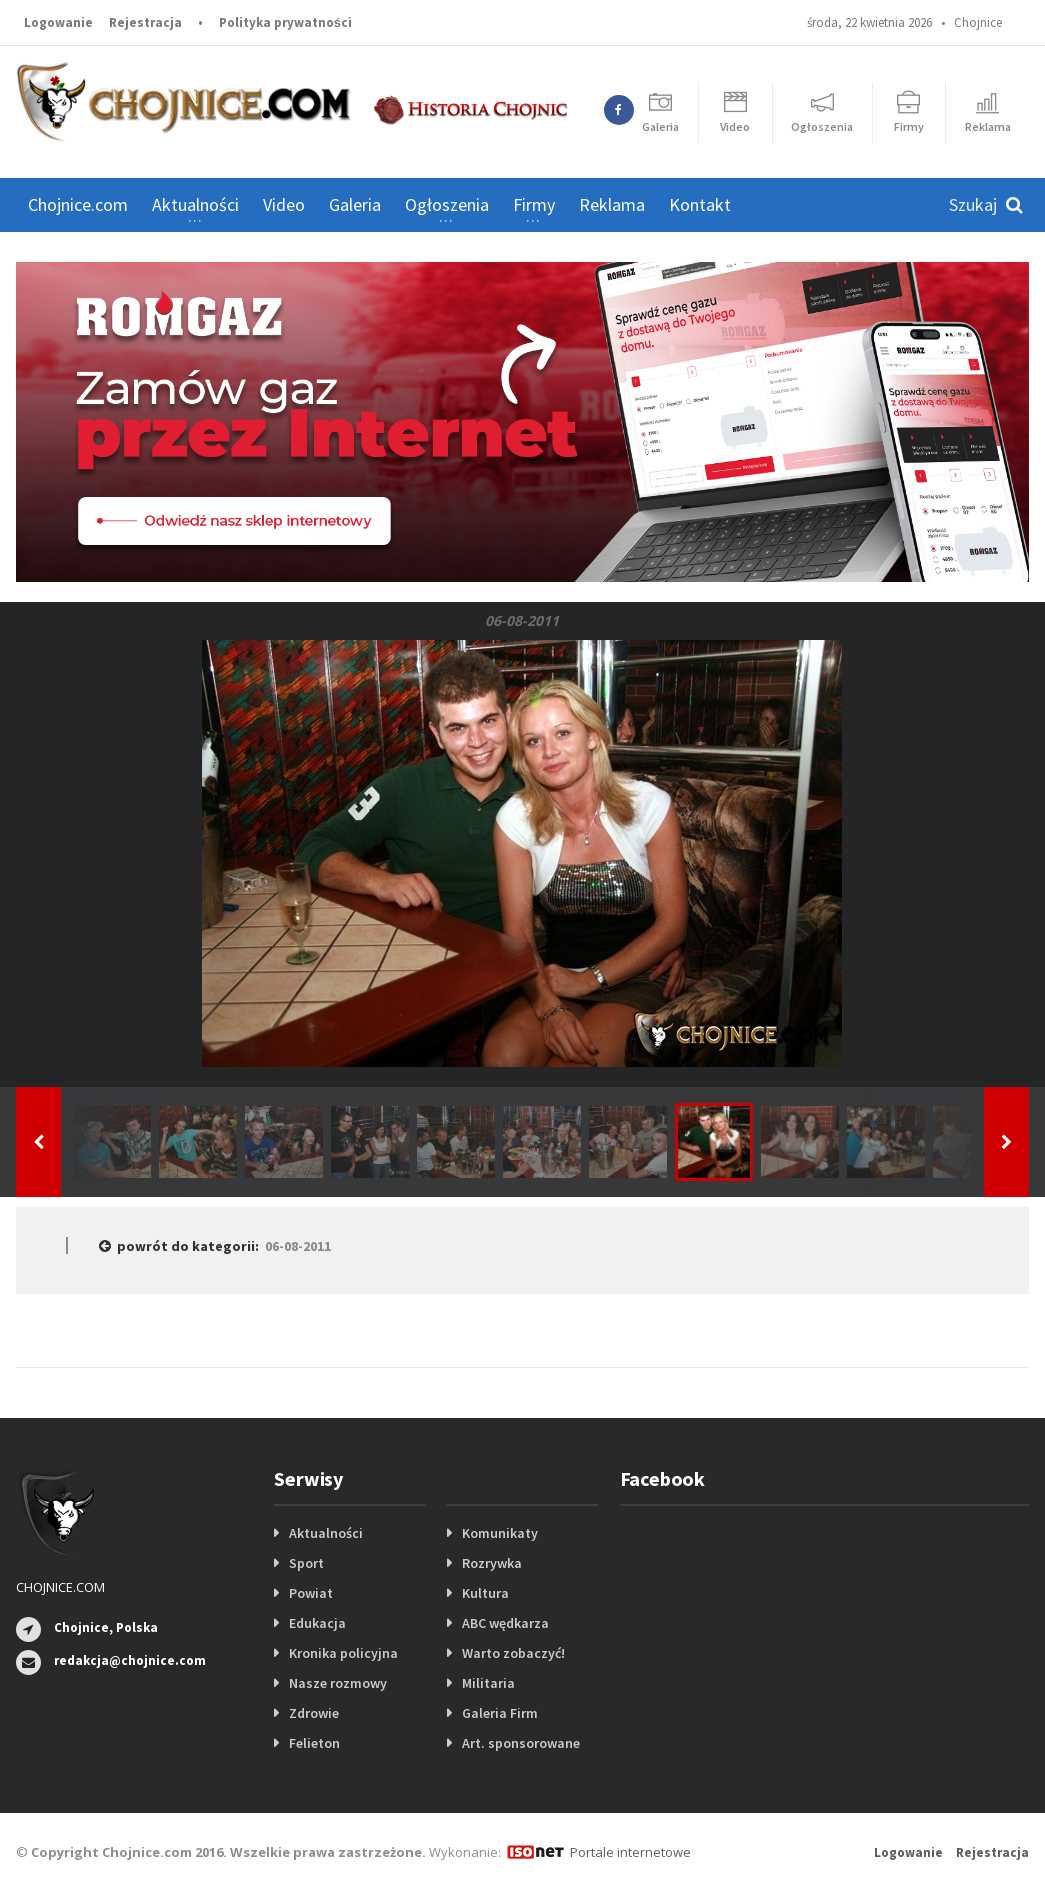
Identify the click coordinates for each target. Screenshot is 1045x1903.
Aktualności (326, 1533)
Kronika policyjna (343, 1653)
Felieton (314, 1743)
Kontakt (700, 204)
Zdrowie (314, 1713)
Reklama (612, 204)
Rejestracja (145, 22)
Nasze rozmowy (338, 1683)
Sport (306, 1563)
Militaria (488, 1683)
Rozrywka (492, 1563)
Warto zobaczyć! (513, 1653)
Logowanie (58, 22)
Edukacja (317, 1623)
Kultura (485, 1593)
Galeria (355, 204)
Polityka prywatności (285, 22)
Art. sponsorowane (521, 1743)
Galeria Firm (500, 1713)
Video (284, 204)
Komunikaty (500, 1533)
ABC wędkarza (505, 1623)
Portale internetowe (630, 1852)
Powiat (311, 1593)
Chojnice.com (78, 204)
